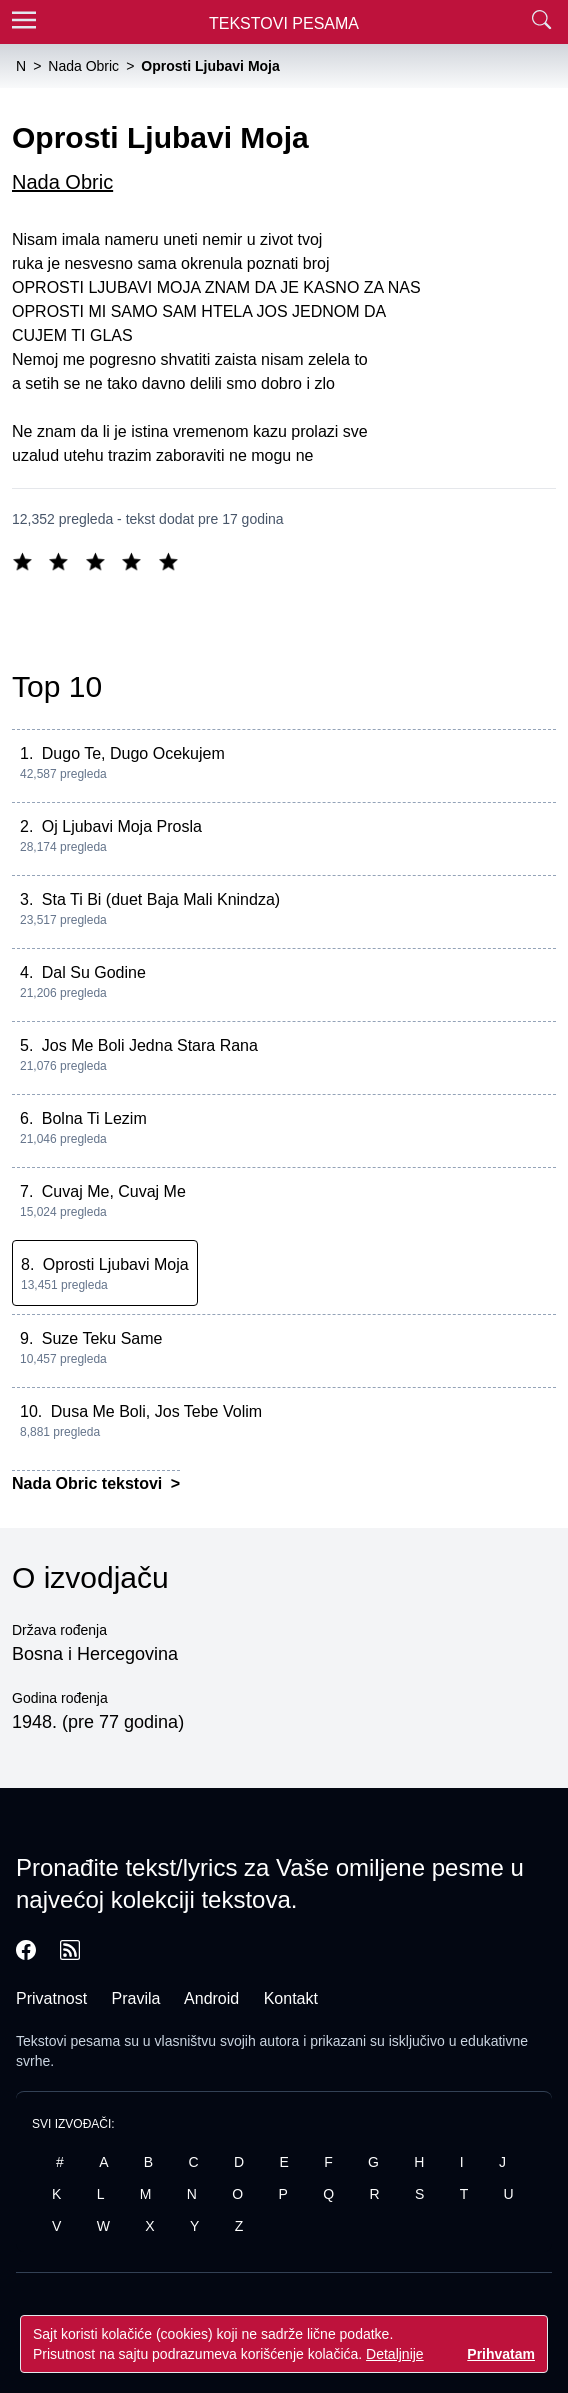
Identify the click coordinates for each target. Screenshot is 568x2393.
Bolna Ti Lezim (94, 1118)
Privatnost (51, 1998)
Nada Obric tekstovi (89, 1483)
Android (211, 1998)
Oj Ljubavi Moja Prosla (122, 826)
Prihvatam (501, 2354)
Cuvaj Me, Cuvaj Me (114, 1191)
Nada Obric (62, 182)
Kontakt (291, 1998)
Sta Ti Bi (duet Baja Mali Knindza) (161, 899)
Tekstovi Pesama (284, 23)
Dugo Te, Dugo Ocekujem (133, 753)
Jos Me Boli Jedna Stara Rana (150, 1045)
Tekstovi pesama (68, 2041)
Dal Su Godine (94, 972)
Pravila (136, 1998)
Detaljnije (395, 2354)
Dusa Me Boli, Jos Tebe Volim (156, 1411)
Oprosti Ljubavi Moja (116, 1264)
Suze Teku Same (102, 1338)
